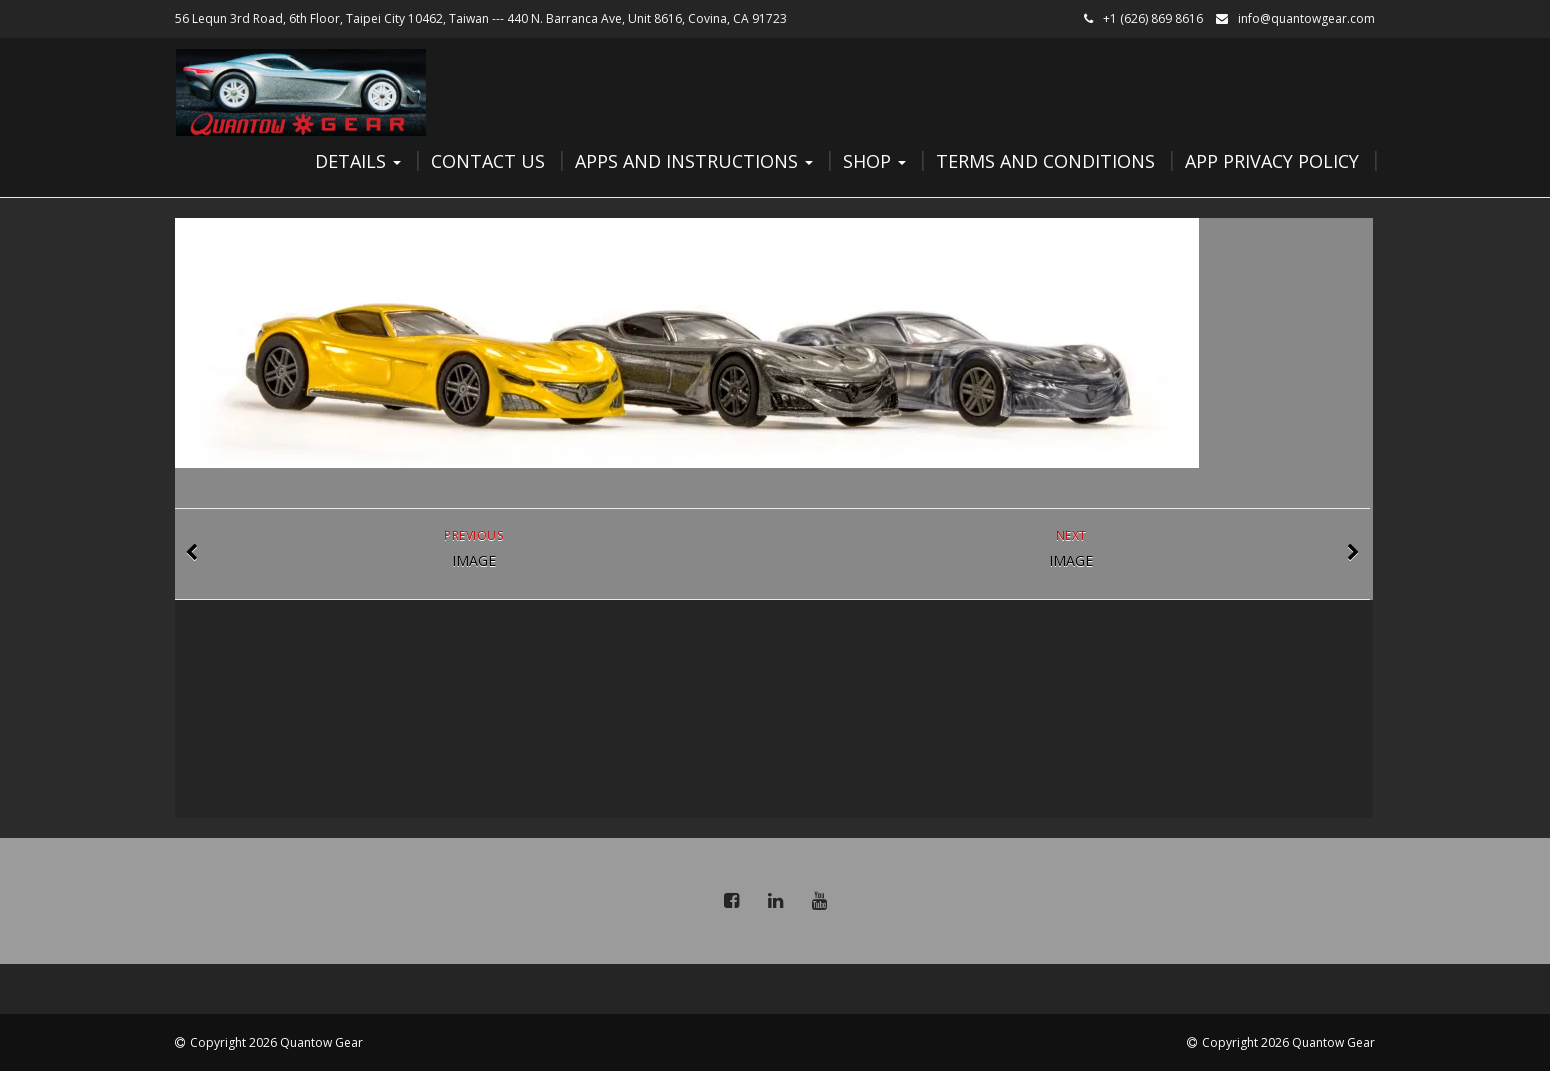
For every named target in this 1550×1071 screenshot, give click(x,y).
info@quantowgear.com (1306, 18)
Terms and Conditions (1045, 161)
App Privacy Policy (1272, 161)
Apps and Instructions (694, 161)
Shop (874, 161)
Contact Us (488, 161)
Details (358, 161)
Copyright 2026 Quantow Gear (276, 1042)
